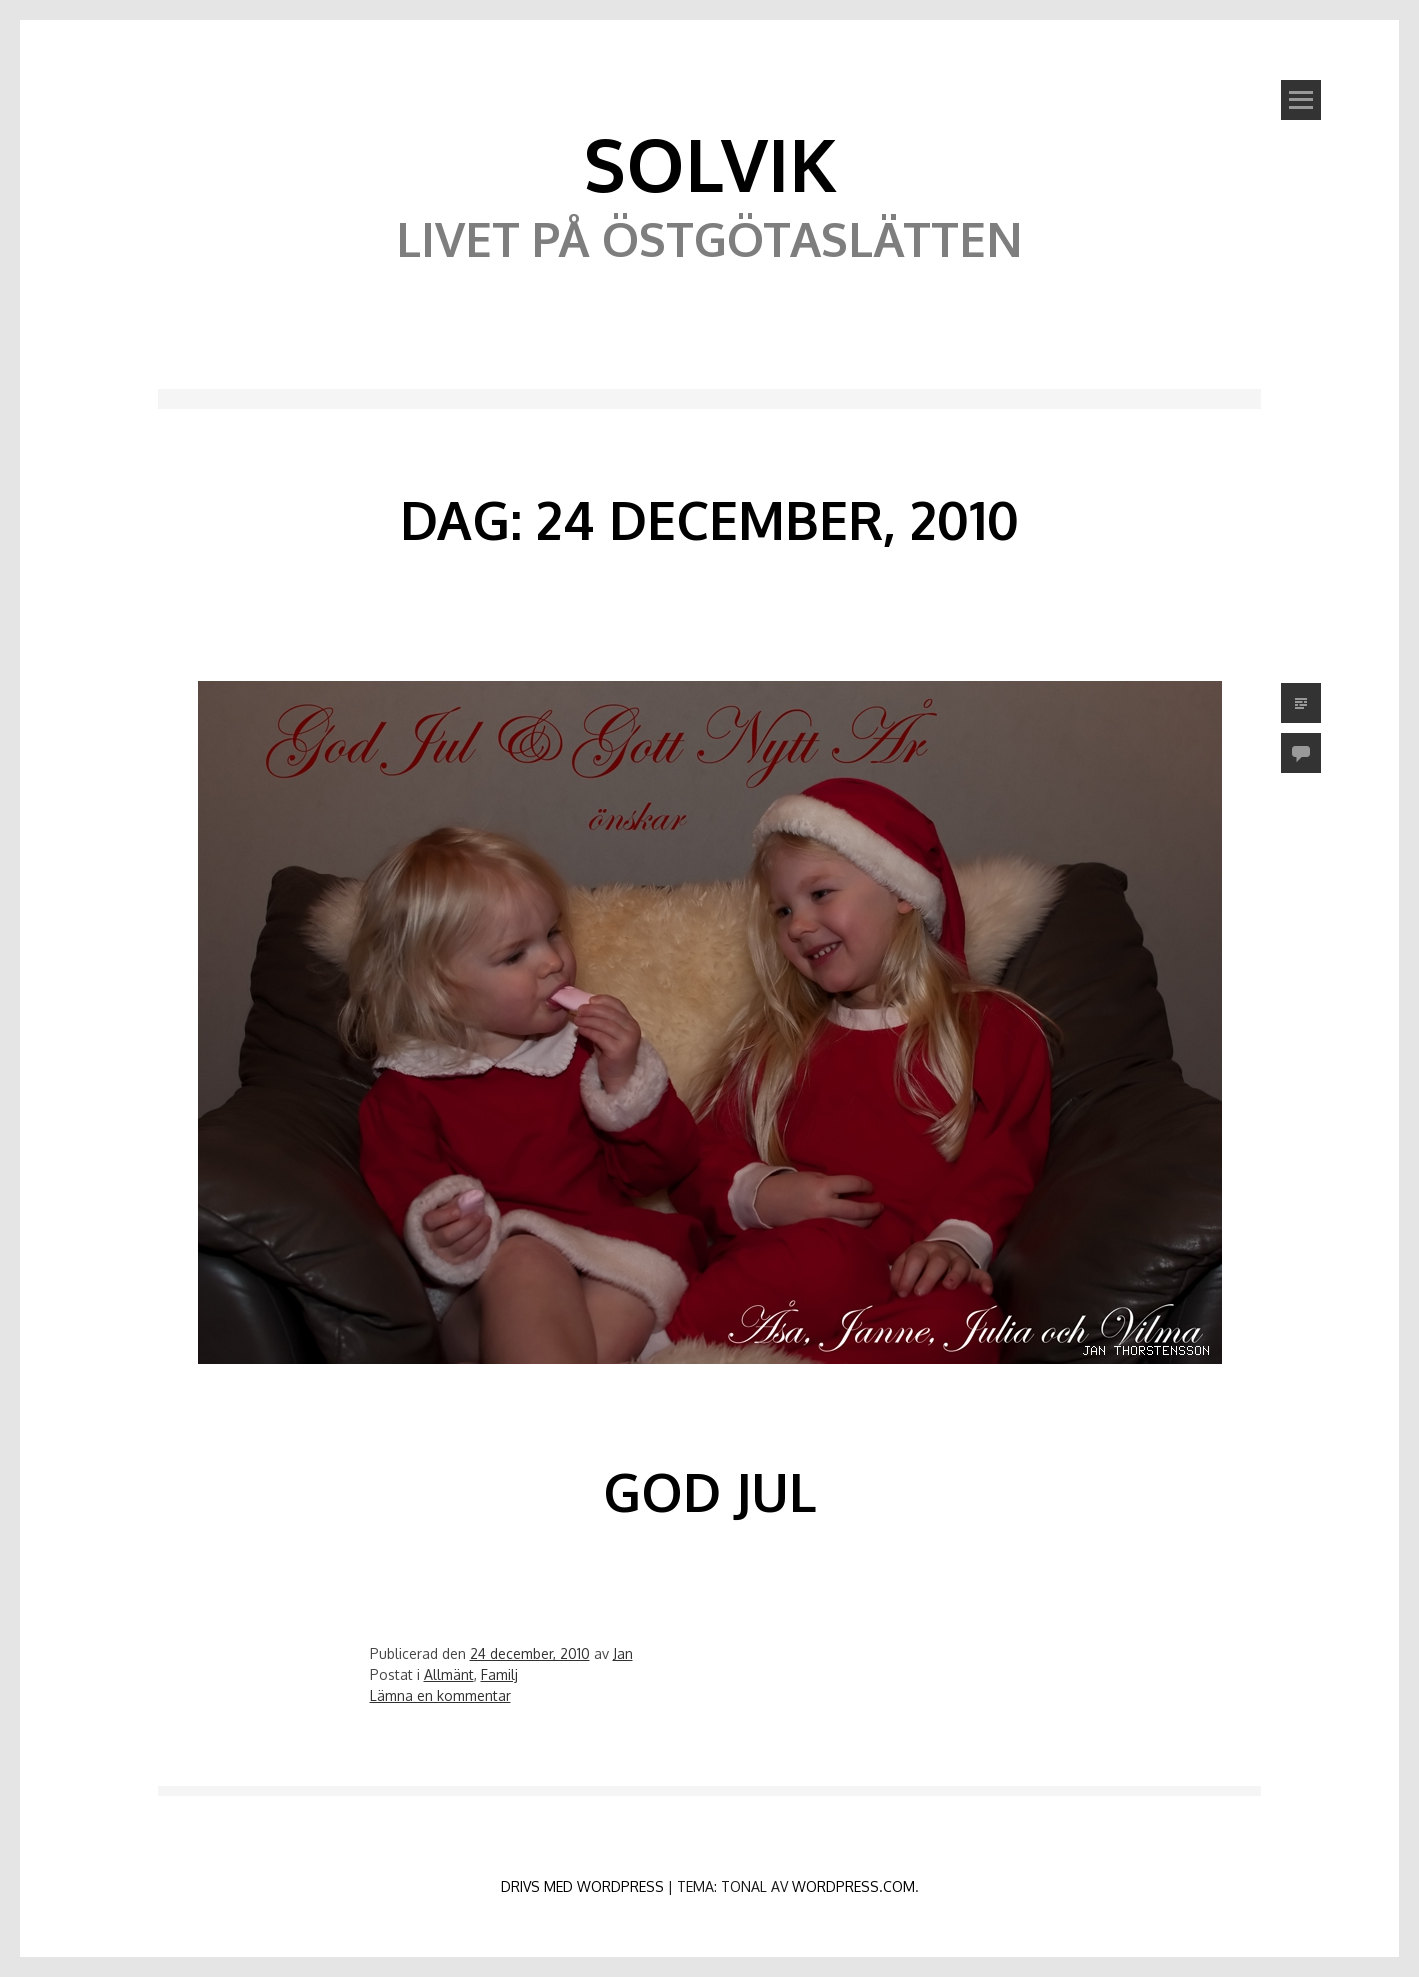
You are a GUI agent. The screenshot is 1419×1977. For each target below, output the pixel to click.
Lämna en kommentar (440, 1695)
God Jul (709, 1491)
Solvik (710, 163)
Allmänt (449, 1674)
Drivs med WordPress (582, 1886)
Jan (623, 1653)
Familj (499, 1674)
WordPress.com (853, 1886)
